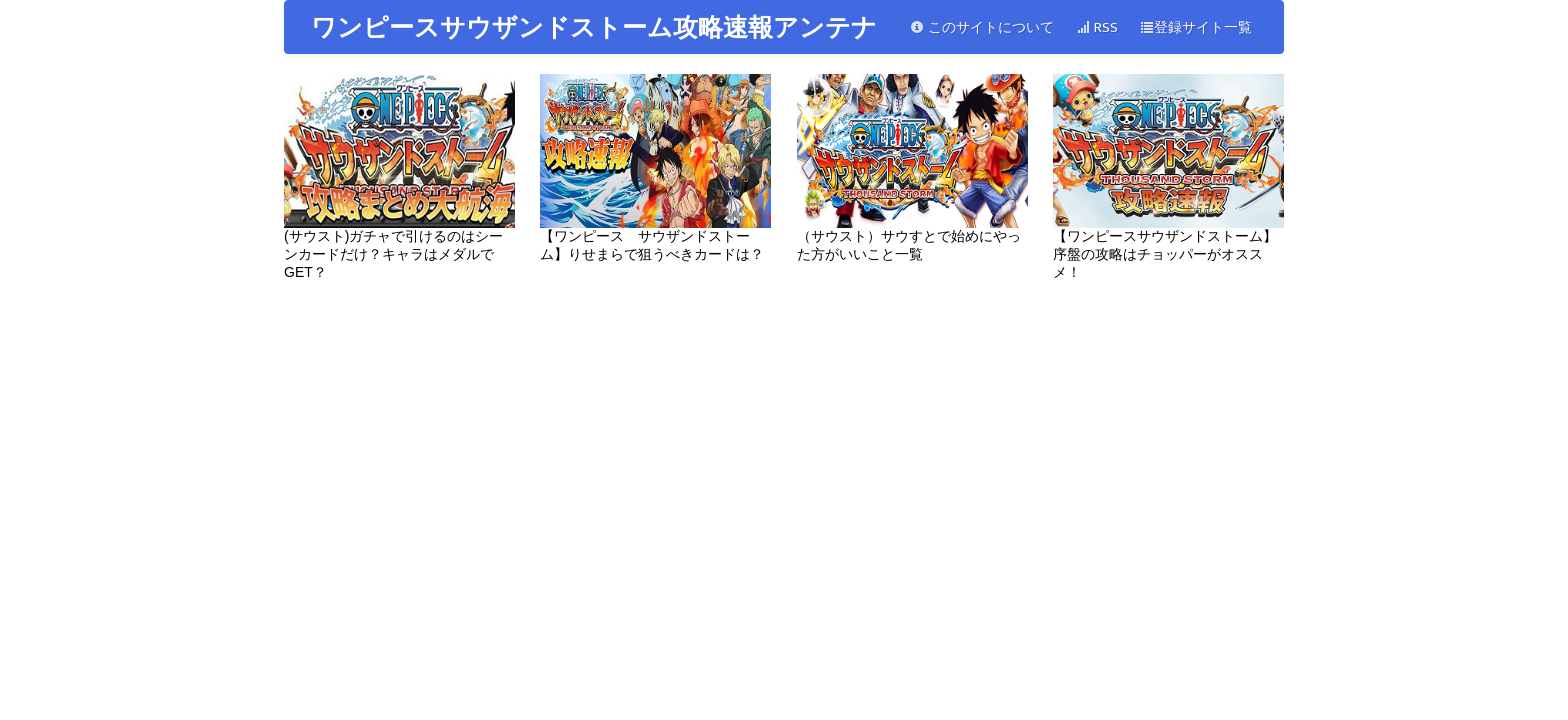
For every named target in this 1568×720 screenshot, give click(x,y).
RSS (1097, 27)
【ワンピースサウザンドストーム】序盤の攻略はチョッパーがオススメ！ (1168, 177)
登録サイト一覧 (1196, 27)
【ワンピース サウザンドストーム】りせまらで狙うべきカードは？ (655, 168)
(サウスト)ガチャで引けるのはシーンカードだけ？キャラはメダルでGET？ (399, 177)
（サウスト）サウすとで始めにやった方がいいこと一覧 (912, 168)
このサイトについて (982, 27)
